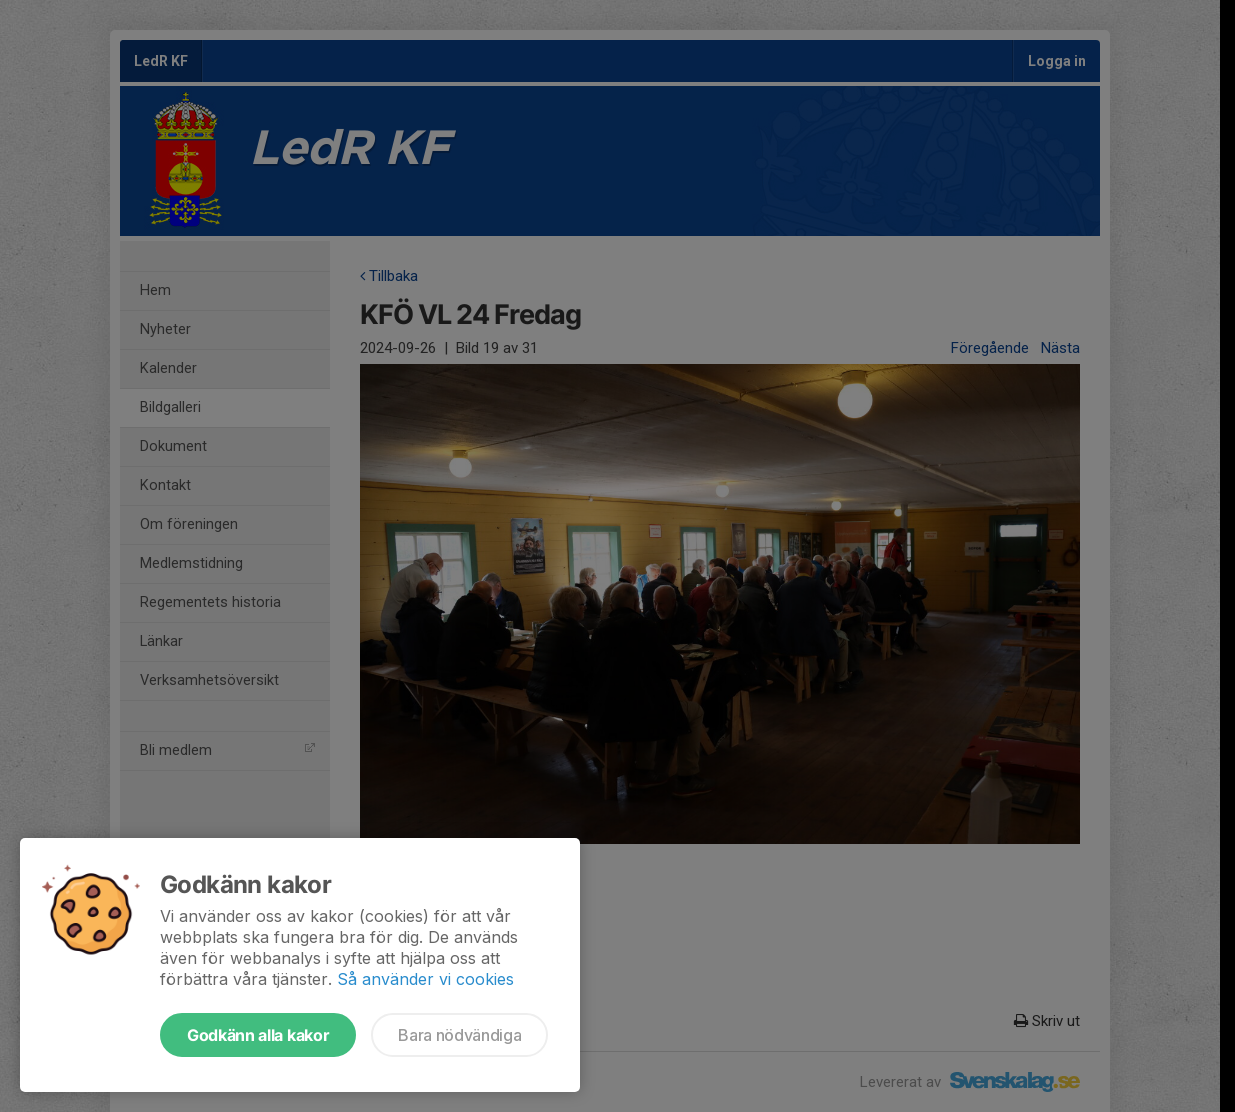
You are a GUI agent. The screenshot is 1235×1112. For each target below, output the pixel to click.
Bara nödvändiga (459, 1035)
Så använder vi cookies (425, 979)
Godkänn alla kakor (258, 1035)
